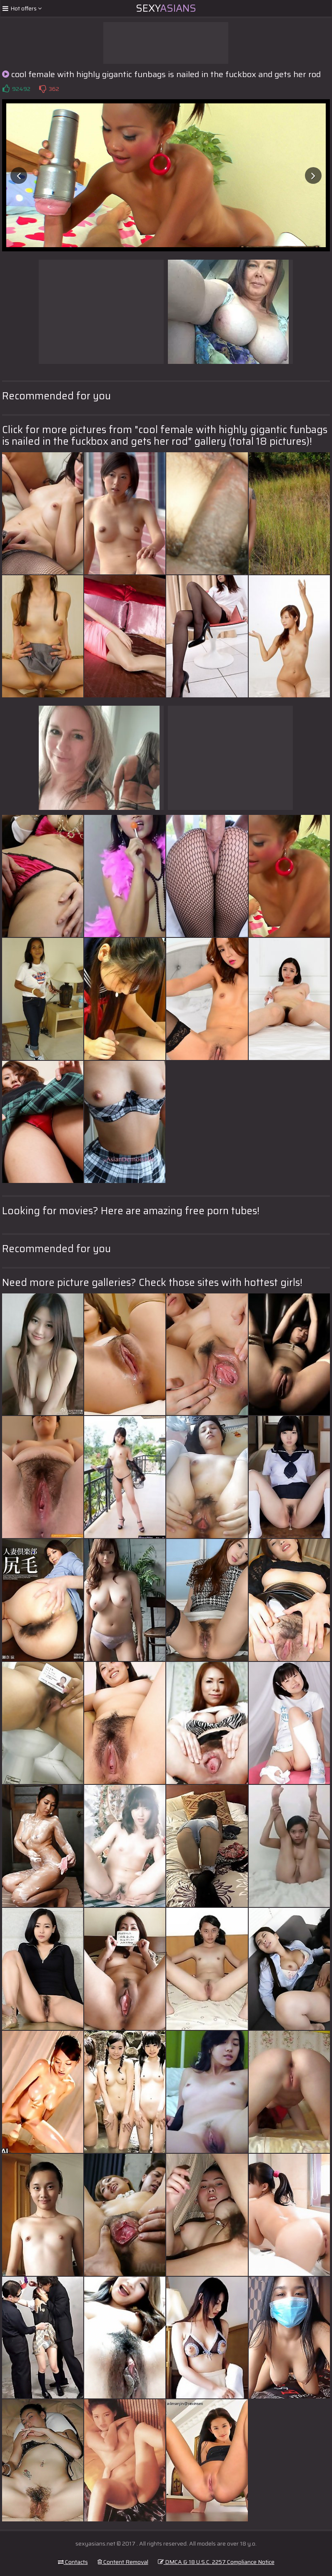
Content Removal (122, 2561)
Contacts (73, 2561)
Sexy (166, 8)
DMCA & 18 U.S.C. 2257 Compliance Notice (216, 2561)
